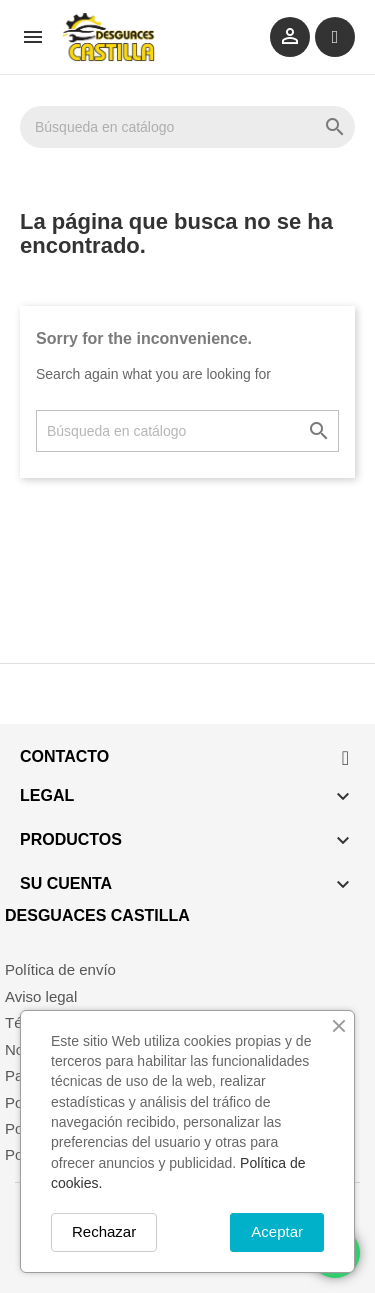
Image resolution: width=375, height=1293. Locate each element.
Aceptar (277, 1231)
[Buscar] (187, 127)
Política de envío (60, 969)
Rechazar (104, 1231)
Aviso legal (41, 996)
